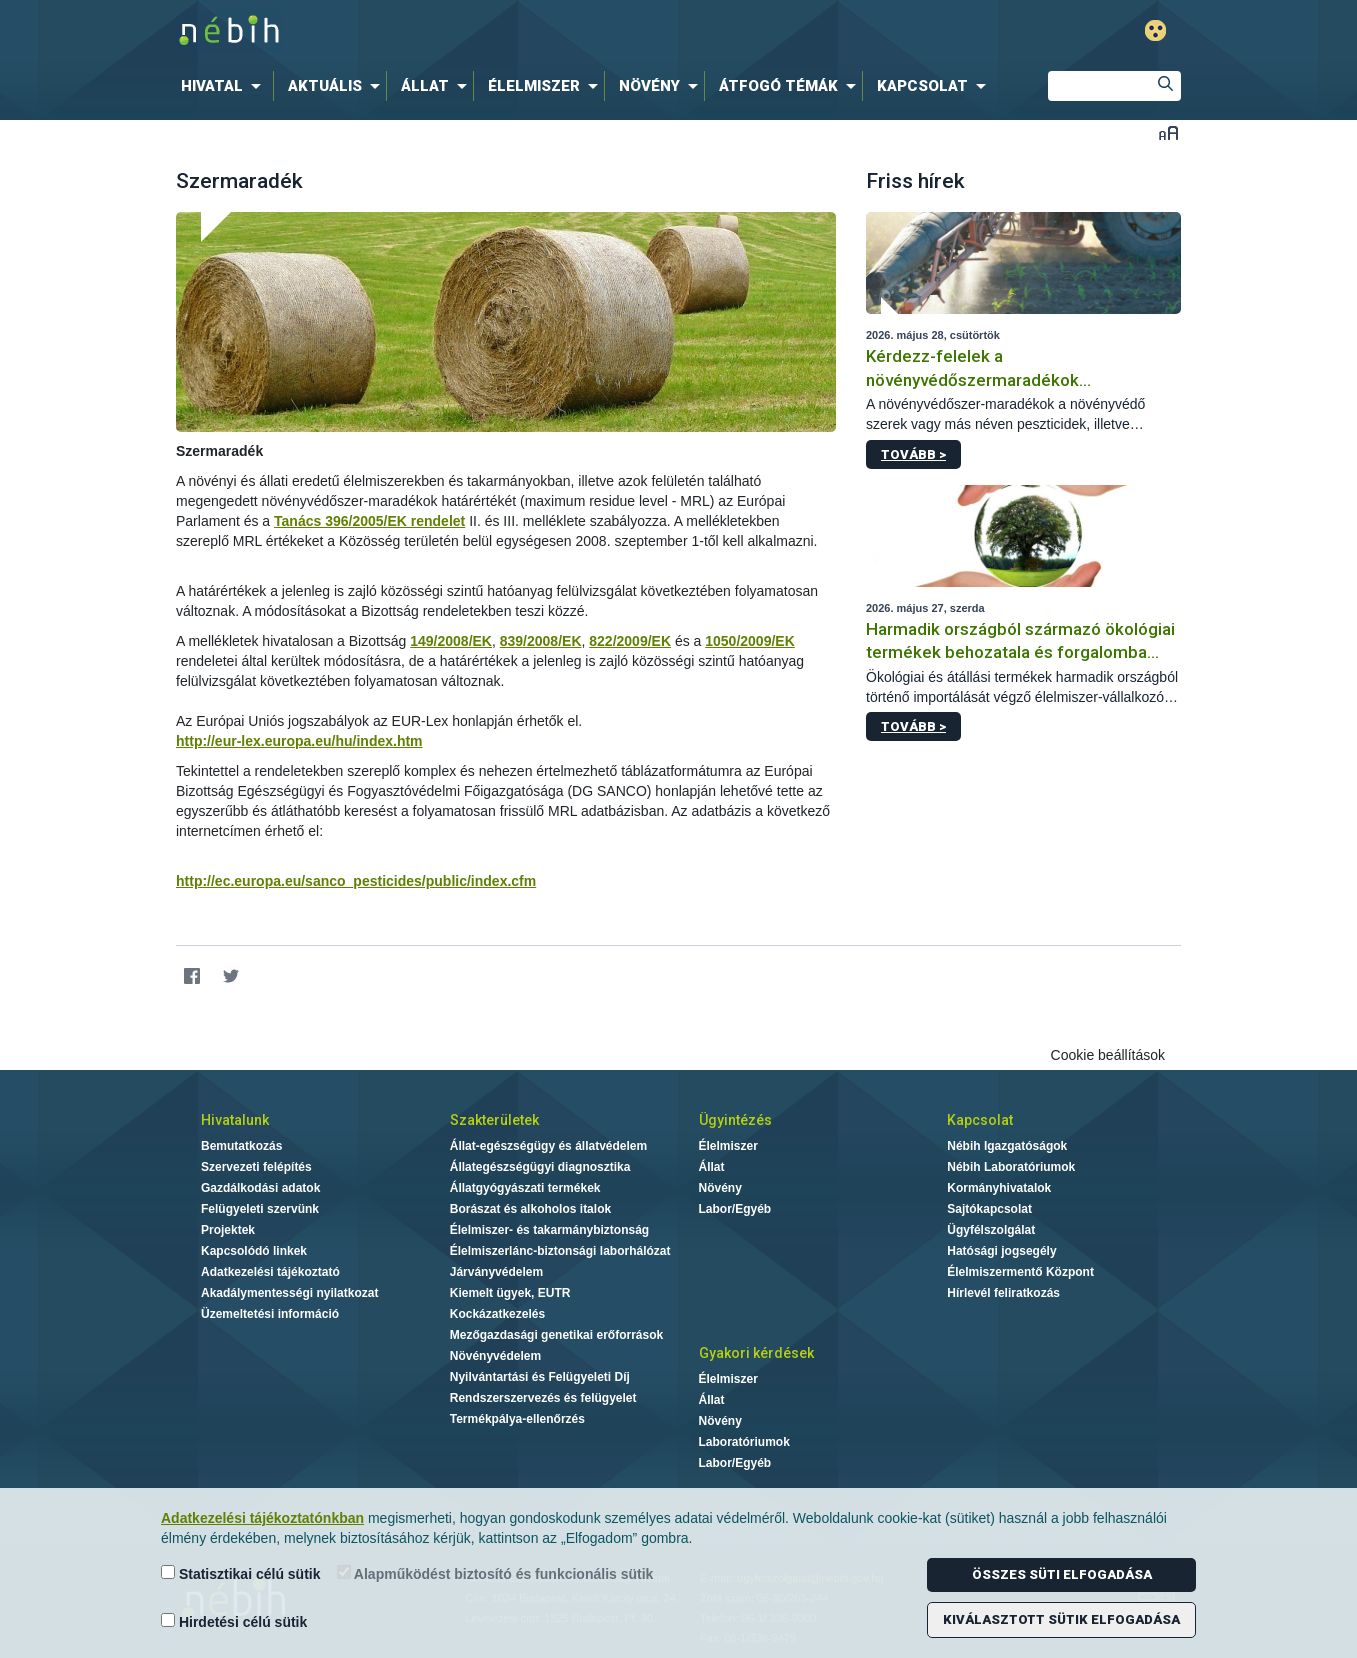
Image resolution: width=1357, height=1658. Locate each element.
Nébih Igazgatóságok (1007, 1146)
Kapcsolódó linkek (254, 1251)
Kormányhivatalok (999, 1188)
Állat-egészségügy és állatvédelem (548, 1146)
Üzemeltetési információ (270, 1314)
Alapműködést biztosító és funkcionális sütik (495, 1573)
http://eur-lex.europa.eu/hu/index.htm (299, 741)
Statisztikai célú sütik (241, 1573)
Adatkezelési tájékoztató (270, 1272)
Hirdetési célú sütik (234, 1621)
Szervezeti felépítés (256, 1167)
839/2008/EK (541, 641)
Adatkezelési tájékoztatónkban (262, 1518)
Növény (720, 1188)
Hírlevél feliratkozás (1003, 1293)
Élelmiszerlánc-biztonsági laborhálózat (560, 1251)
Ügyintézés (735, 1120)
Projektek (228, 1230)
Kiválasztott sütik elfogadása (1061, 1619)
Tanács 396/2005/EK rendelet (369, 521)
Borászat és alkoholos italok (530, 1209)
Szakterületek (494, 1120)
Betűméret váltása (1168, 132)
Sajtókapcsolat (989, 1209)
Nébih (465, 31)
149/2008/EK (451, 641)
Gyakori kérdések (756, 1353)
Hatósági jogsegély (1001, 1251)
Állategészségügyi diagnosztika (540, 1167)
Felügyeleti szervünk (260, 1209)
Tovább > (913, 454)
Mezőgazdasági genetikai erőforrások (556, 1335)
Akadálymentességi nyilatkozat (289, 1293)
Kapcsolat (980, 1120)
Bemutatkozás (241, 1146)
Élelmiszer (728, 1146)
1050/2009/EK (750, 641)
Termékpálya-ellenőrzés (517, 1419)
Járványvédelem (496, 1272)
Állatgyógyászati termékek (525, 1188)
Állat (712, 1167)
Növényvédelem (495, 1356)
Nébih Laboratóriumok (1011, 1167)
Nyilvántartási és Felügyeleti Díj (540, 1377)
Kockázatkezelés (497, 1314)
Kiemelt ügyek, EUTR (510, 1293)
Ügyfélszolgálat (991, 1230)
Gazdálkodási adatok (260, 1188)
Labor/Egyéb (735, 1209)
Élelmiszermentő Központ (1020, 1272)
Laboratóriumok (744, 1442)
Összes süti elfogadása (1062, 1574)
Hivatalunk (235, 1120)
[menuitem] (225, 86)
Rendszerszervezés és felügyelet (543, 1398)
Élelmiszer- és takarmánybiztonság (549, 1230)
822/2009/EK (630, 641)
